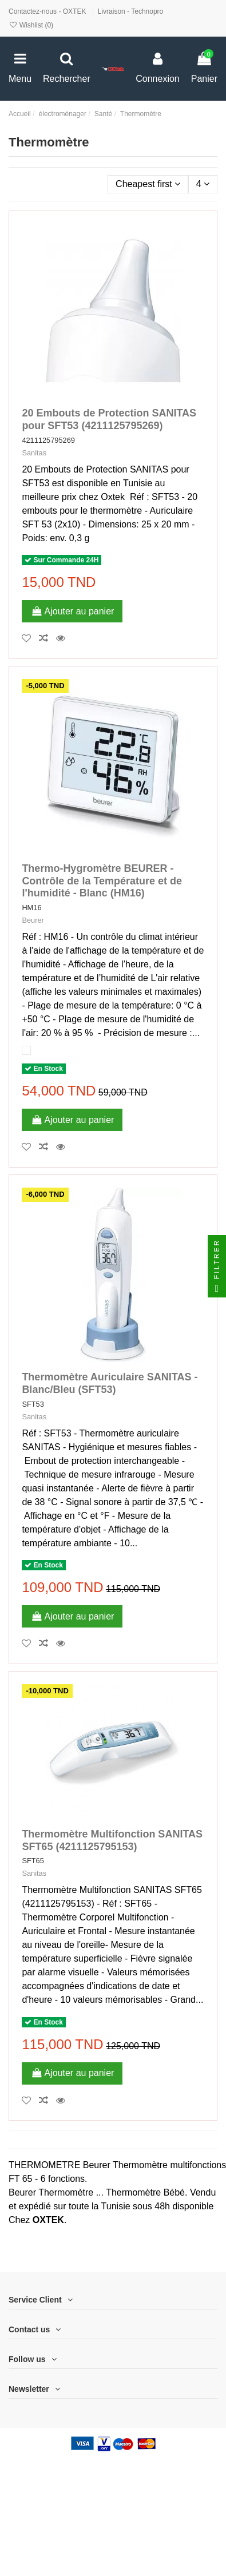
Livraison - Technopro (131, 11)
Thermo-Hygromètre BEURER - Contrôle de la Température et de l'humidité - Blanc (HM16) (102, 881)
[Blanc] (26, 1050)
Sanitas (34, 452)
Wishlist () (31, 25)
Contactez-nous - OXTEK (48, 11)
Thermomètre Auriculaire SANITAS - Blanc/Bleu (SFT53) (109, 1383)
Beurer (32, 920)
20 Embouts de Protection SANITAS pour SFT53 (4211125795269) (109, 419)
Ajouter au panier (72, 611)
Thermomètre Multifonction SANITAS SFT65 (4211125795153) (112, 1840)
